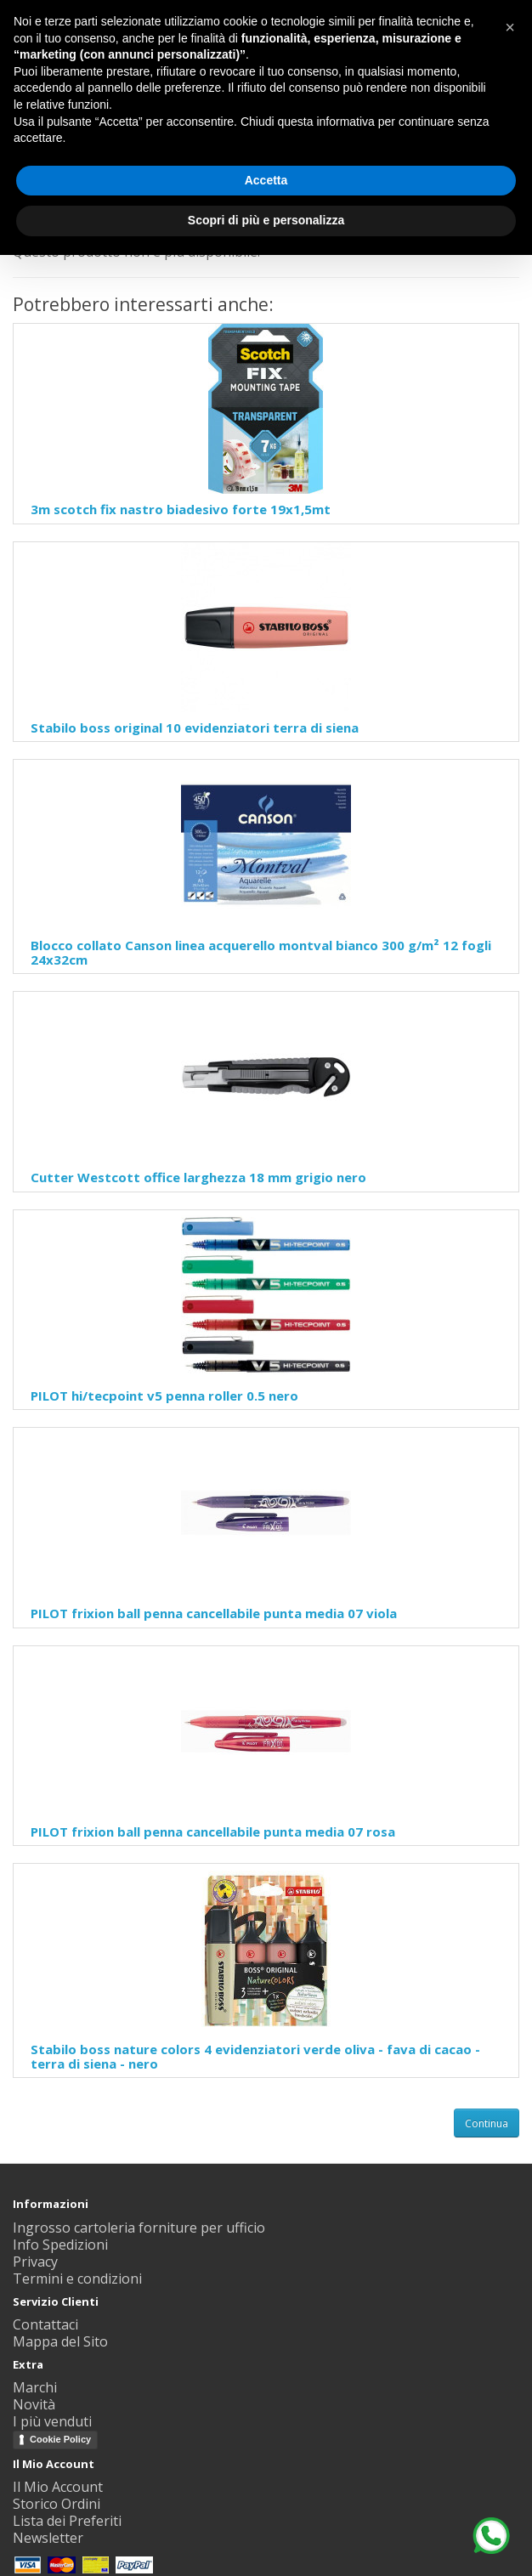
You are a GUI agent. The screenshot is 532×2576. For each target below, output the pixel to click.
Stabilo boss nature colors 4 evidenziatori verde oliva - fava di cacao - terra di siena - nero (255, 2056)
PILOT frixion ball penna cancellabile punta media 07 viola (214, 1613)
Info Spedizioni (60, 2244)
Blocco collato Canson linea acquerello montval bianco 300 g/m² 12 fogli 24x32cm (261, 952)
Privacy (35, 2261)
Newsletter (48, 2537)
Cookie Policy (60, 2439)
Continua (486, 2123)
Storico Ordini (56, 2503)
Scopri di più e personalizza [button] (266, 220)
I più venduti (52, 2421)
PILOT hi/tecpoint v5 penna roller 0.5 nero (164, 1395)
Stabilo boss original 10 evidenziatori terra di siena (195, 727)
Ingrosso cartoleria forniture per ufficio (139, 2227)
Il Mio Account (58, 2486)
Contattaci (45, 2324)
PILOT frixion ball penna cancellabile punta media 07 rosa (213, 1831)
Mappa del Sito (60, 2341)
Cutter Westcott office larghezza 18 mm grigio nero (198, 1177)
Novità (34, 2404)
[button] (510, 27)
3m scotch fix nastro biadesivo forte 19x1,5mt (181, 509)
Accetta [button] (266, 180)
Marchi (35, 2387)
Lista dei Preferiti (67, 2520)
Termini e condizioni (77, 2278)
